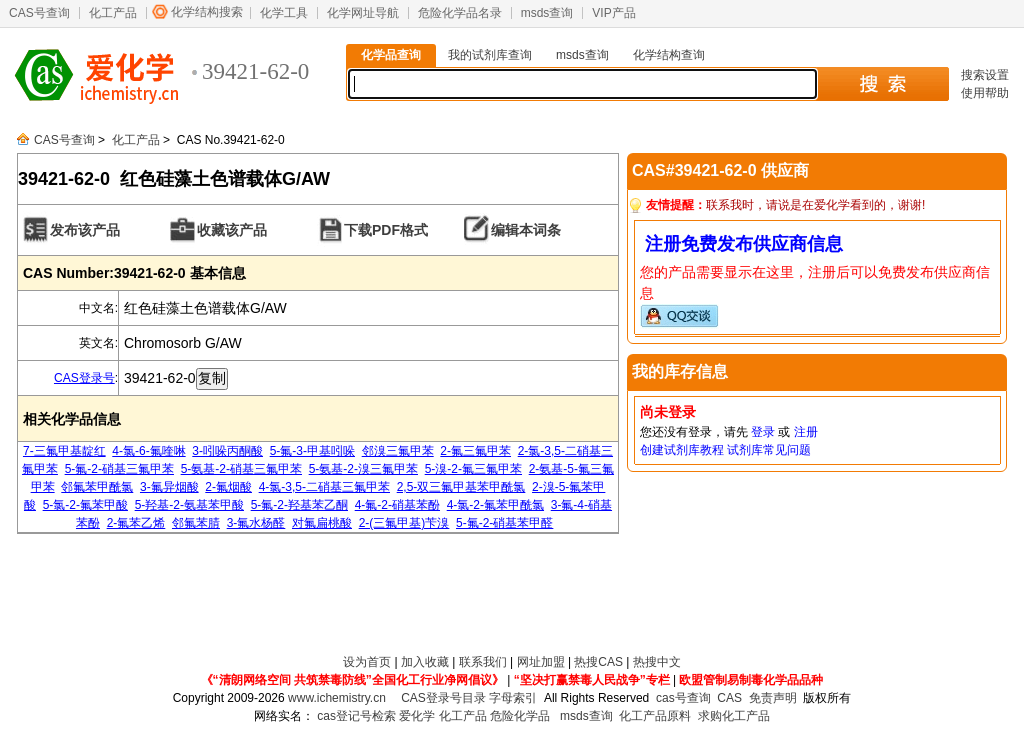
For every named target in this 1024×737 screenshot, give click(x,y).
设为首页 (367, 662)
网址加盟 (541, 662)
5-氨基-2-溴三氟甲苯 (363, 469)
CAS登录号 (84, 378)
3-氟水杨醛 (256, 523)
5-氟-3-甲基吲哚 (312, 451)
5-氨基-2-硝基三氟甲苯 (241, 469)
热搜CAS (598, 662)
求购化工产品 (734, 716)
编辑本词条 (526, 230)
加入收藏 (425, 662)
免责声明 (773, 698)
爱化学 (417, 716)
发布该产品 (85, 230)
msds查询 (547, 13)
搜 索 (882, 84)
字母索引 (513, 698)
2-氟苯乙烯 (136, 523)
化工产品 (113, 13)
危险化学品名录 (460, 13)
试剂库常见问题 (769, 450)
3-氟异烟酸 (169, 487)
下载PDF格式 (386, 230)
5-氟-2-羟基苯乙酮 (299, 505)
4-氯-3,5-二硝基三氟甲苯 (324, 487)
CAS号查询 (39, 13)
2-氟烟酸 (228, 487)
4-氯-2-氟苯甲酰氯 (495, 505)
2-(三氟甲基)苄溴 (404, 523)
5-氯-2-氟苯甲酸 (85, 505)
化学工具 (284, 13)
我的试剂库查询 (490, 55)
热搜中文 (657, 662)
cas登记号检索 (356, 716)
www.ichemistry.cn (337, 698)
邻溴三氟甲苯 (398, 451)
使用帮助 (985, 93)
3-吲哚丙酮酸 (227, 451)
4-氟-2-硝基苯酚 (397, 505)
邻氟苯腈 (196, 523)
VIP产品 (613, 13)
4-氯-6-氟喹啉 (148, 451)
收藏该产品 (232, 230)
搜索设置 (985, 75)
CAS (729, 698)
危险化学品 (520, 716)
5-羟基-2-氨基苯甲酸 (189, 505)
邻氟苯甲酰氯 (97, 487)
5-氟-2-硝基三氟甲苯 (119, 469)
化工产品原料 (655, 716)
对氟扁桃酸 (322, 523)
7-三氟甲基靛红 (64, 451)
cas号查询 (683, 698)
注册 (806, 432)
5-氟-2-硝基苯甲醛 (504, 523)
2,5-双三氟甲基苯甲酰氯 (461, 487)
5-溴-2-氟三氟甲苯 (473, 469)
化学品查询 (391, 55)
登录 (763, 432)
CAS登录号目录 (443, 698)
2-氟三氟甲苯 (475, 451)
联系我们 (483, 662)
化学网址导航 (363, 13)
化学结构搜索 (207, 12)
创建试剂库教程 (682, 450)
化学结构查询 (669, 55)
